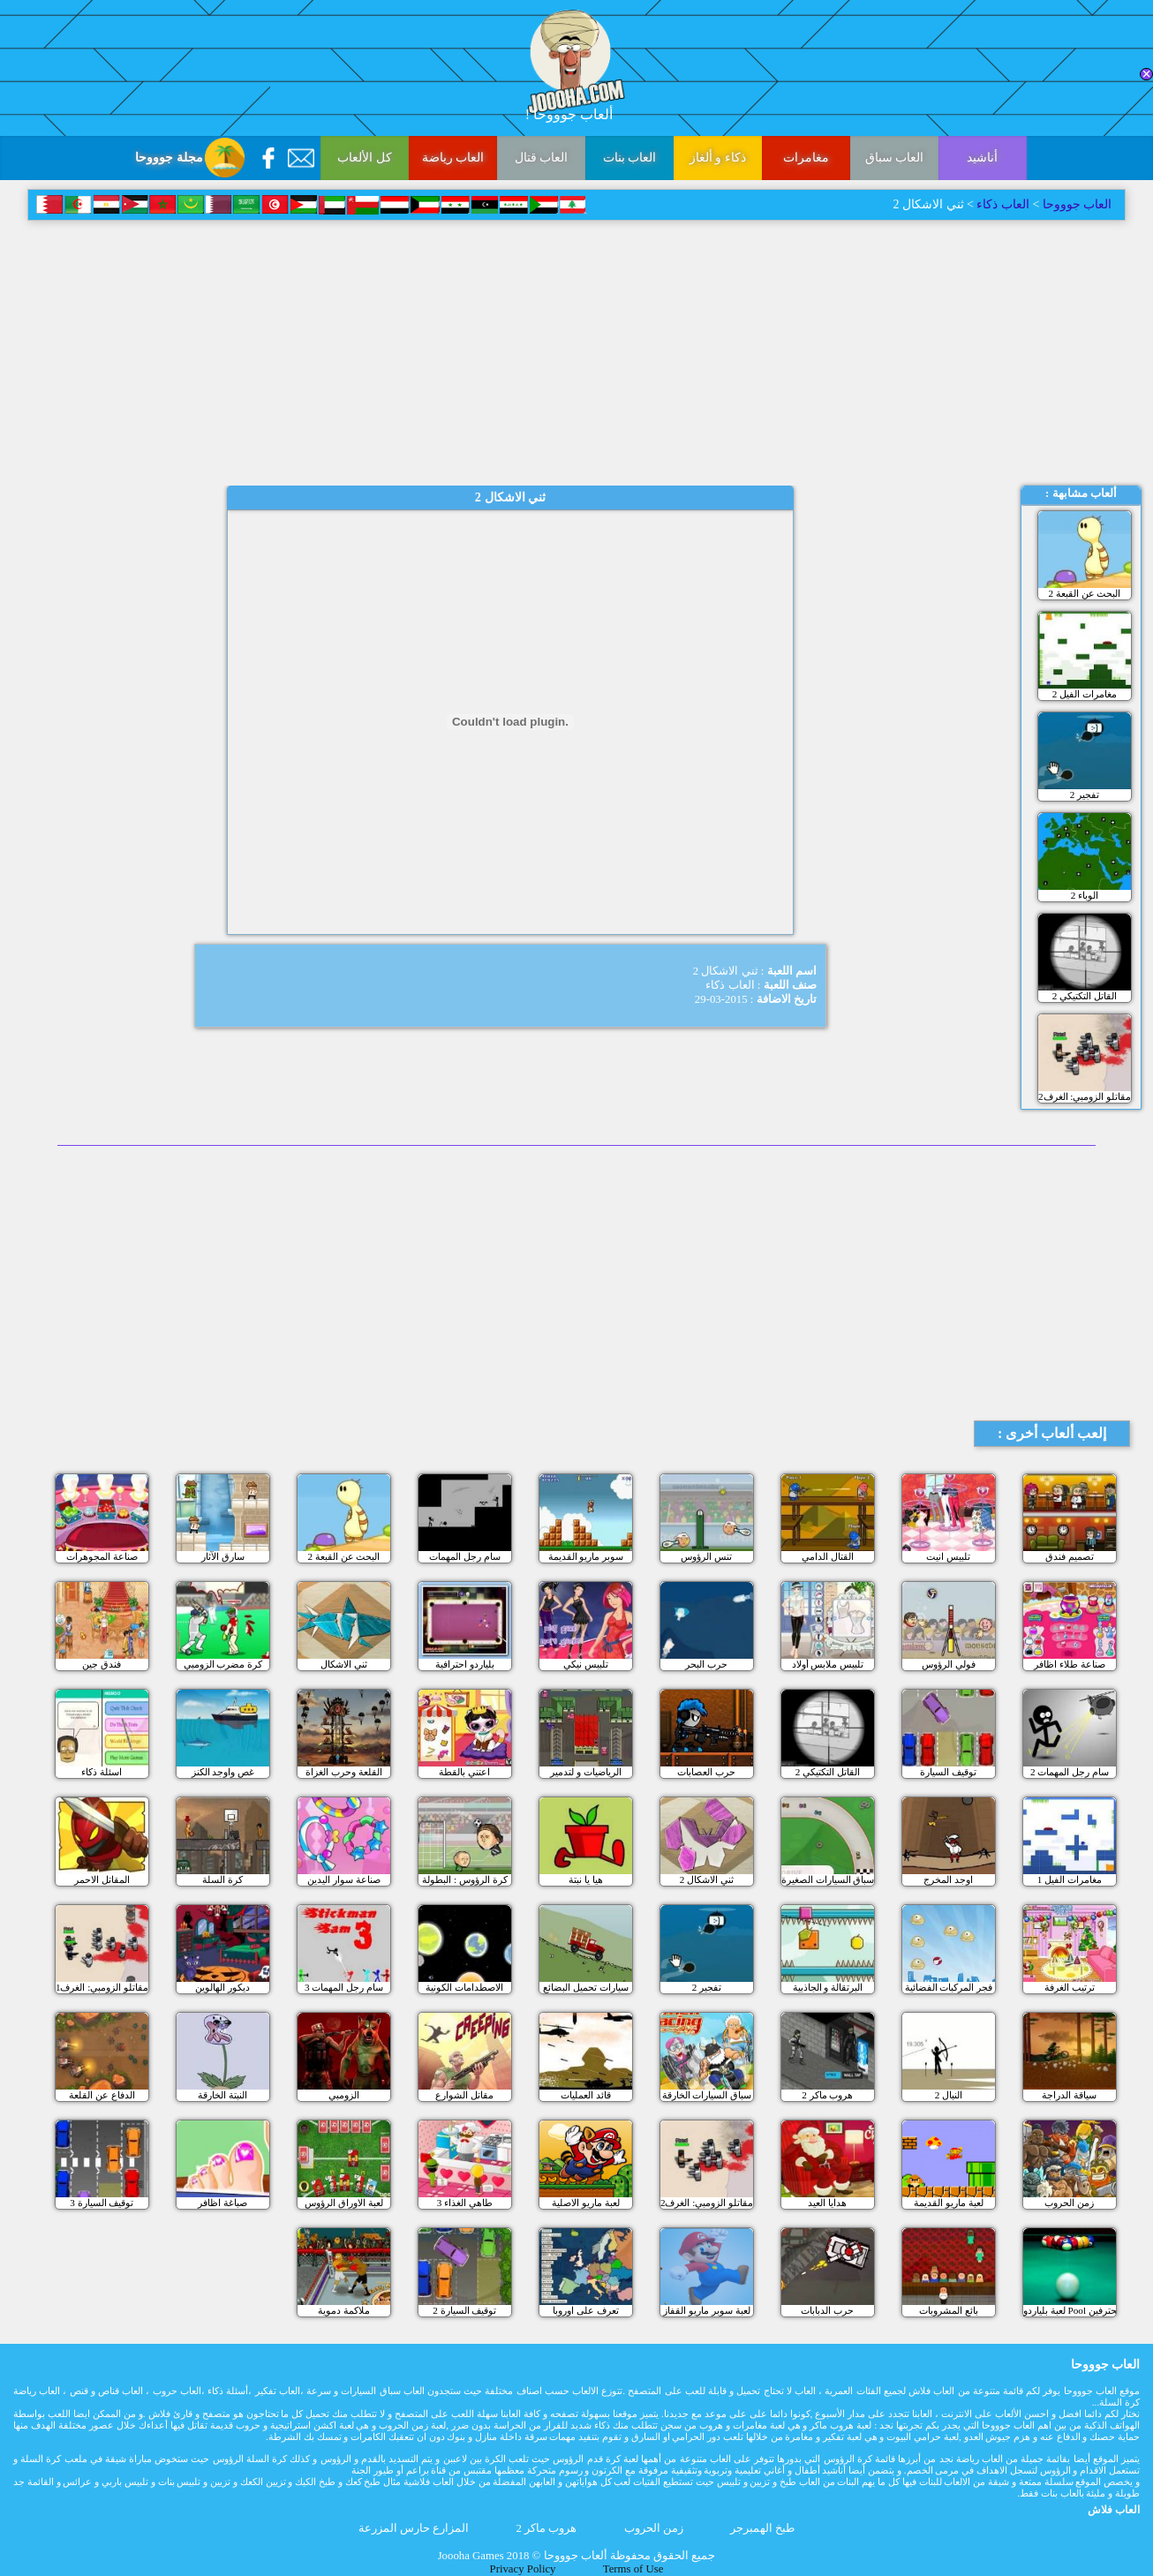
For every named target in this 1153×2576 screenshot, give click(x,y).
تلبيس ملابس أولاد (828, 1664)
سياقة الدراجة (1069, 2095)
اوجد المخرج (948, 1879)
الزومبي (343, 2095)
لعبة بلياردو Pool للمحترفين (1069, 2310)
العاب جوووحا (1075, 204)
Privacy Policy (523, 2569)
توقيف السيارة (948, 1771)
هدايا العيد (827, 2202)
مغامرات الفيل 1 (1069, 1879)
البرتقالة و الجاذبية (828, 1987)
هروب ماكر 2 (827, 2095)
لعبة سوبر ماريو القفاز (706, 2310)
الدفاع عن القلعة (102, 2095)
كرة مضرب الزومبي (223, 1664)
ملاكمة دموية (344, 2310)
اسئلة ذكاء (101, 1771)
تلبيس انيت (948, 1556)
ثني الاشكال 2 (707, 1879)
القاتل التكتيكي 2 (1084, 995)
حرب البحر (706, 1664)
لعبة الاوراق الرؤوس (344, 2202)
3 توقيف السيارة (101, 2202)
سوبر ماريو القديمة (586, 1556)
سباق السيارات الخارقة (707, 2095)
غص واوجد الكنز (223, 1771)
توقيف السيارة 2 (464, 2310)
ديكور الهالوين (222, 1987)
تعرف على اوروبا (586, 2310)
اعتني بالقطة (464, 1771)
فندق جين (101, 1664)
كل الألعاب (364, 157)
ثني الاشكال (343, 1664)
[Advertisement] (576, 353)
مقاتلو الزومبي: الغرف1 (102, 1987)
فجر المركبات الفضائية (949, 1987)
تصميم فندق (1069, 1556)
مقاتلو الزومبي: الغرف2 (1084, 1096)
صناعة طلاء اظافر (1069, 1664)
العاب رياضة (453, 157)
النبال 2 (948, 2095)
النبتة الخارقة (222, 2095)
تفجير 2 (1084, 794)
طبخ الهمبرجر (762, 2528)
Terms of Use (633, 2569)
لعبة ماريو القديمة (948, 2202)
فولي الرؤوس (949, 1664)
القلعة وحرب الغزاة (343, 1771)
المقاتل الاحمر (102, 1879)
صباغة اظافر (222, 2202)
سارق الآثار (223, 1556)
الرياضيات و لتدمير (586, 1771)
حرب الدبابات (827, 2310)
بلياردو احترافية (464, 1664)
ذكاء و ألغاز (718, 157)
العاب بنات (630, 157)
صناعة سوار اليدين (344, 1879)
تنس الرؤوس (706, 1556)
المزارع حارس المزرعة (413, 2528)
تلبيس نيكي (585, 1664)
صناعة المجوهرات (102, 1556)
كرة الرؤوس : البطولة (465, 1879)
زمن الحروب (1069, 2202)
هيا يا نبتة (586, 1879)
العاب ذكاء (1002, 204)
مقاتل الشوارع (464, 2095)
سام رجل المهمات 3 (344, 1987)
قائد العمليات (586, 2095)
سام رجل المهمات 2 (1069, 1771)
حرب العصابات (706, 1771)
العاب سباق (894, 157)
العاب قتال (542, 157)
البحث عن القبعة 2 (1084, 593)
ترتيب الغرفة (1069, 1987)
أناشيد (982, 157)
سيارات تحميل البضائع (586, 1987)
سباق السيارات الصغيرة (827, 1879)
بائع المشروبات (948, 2310)
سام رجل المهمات (465, 1556)
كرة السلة (222, 1879)
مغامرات (806, 157)
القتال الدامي (828, 1556)
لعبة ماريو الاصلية (586, 2202)
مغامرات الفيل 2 (1084, 694)
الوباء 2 (1084, 895)
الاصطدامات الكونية (464, 1987)
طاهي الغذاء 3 (465, 2202)
